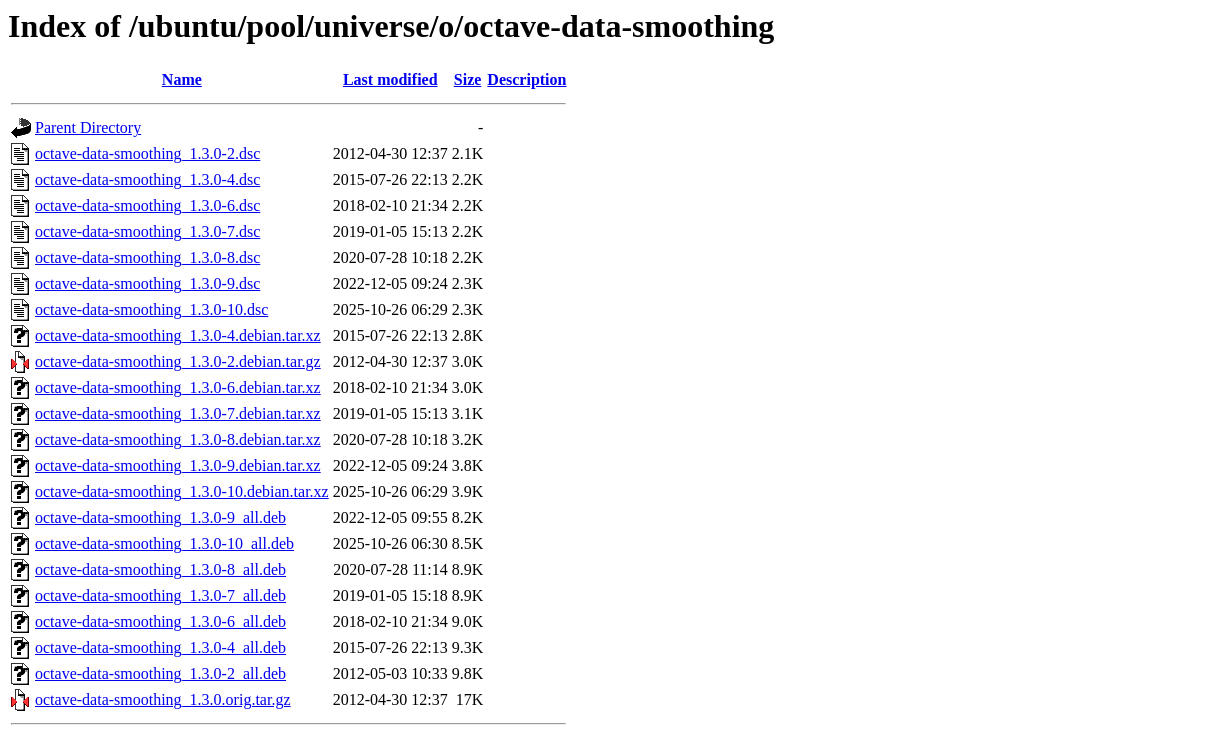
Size (468, 79)
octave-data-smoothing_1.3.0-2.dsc (147, 153)
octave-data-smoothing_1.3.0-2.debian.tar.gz (178, 361)
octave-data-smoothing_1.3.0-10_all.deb (164, 543)
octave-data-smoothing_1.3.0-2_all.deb (160, 673)
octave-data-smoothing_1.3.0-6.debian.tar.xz (178, 387)
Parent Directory (88, 127)
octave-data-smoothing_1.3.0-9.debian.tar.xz (178, 465)
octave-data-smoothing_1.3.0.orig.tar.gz (162, 699)
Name (182, 79)
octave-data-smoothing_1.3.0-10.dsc (151, 309)
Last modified (390, 79)
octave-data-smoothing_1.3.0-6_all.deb (160, 621)
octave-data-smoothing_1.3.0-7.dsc (147, 231)
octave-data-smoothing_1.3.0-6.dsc (147, 205)
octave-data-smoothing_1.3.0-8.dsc (147, 257)
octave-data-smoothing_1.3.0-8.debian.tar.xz (178, 439)
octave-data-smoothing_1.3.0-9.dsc (147, 283)
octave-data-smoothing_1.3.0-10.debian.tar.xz (182, 491)
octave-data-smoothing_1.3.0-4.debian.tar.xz (178, 335)
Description (526, 79)
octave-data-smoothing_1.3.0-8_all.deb (160, 569)
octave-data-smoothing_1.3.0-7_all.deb (160, 595)
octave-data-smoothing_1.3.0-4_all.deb (160, 647)
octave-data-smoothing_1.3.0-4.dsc (147, 179)
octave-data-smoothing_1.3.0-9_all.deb (160, 517)
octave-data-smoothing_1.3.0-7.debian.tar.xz (178, 413)
